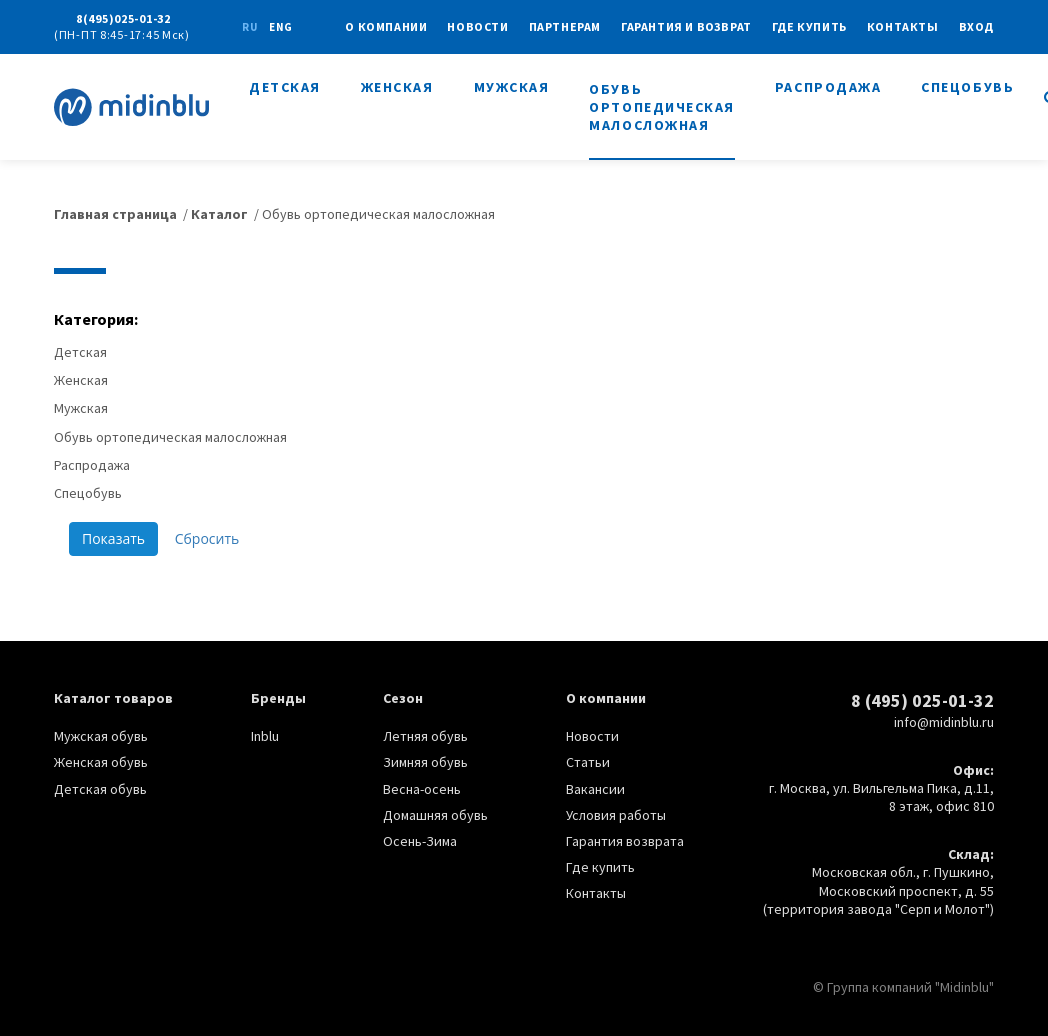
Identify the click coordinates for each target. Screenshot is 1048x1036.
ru (249, 27)
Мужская (512, 87)
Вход (976, 26)
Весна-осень (422, 789)
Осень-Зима (420, 841)
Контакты (903, 26)
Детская (285, 87)
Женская (397, 87)
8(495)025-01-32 (123, 18)
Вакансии (595, 789)
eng (281, 27)
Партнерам (565, 26)
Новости (477, 26)
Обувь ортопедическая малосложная (662, 107)
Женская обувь (101, 762)
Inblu (265, 736)
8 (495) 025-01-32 (922, 700)
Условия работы (616, 815)
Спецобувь (967, 87)
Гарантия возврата (625, 841)
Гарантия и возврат (686, 26)
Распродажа (828, 87)
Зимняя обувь (425, 762)
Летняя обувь (425, 736)
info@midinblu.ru (944, 722)
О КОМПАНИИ (386, 26)
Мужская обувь (101, 736)
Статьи (588, 762)
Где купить (809, 26)
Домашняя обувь (435, 815)
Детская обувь (100, 789)
